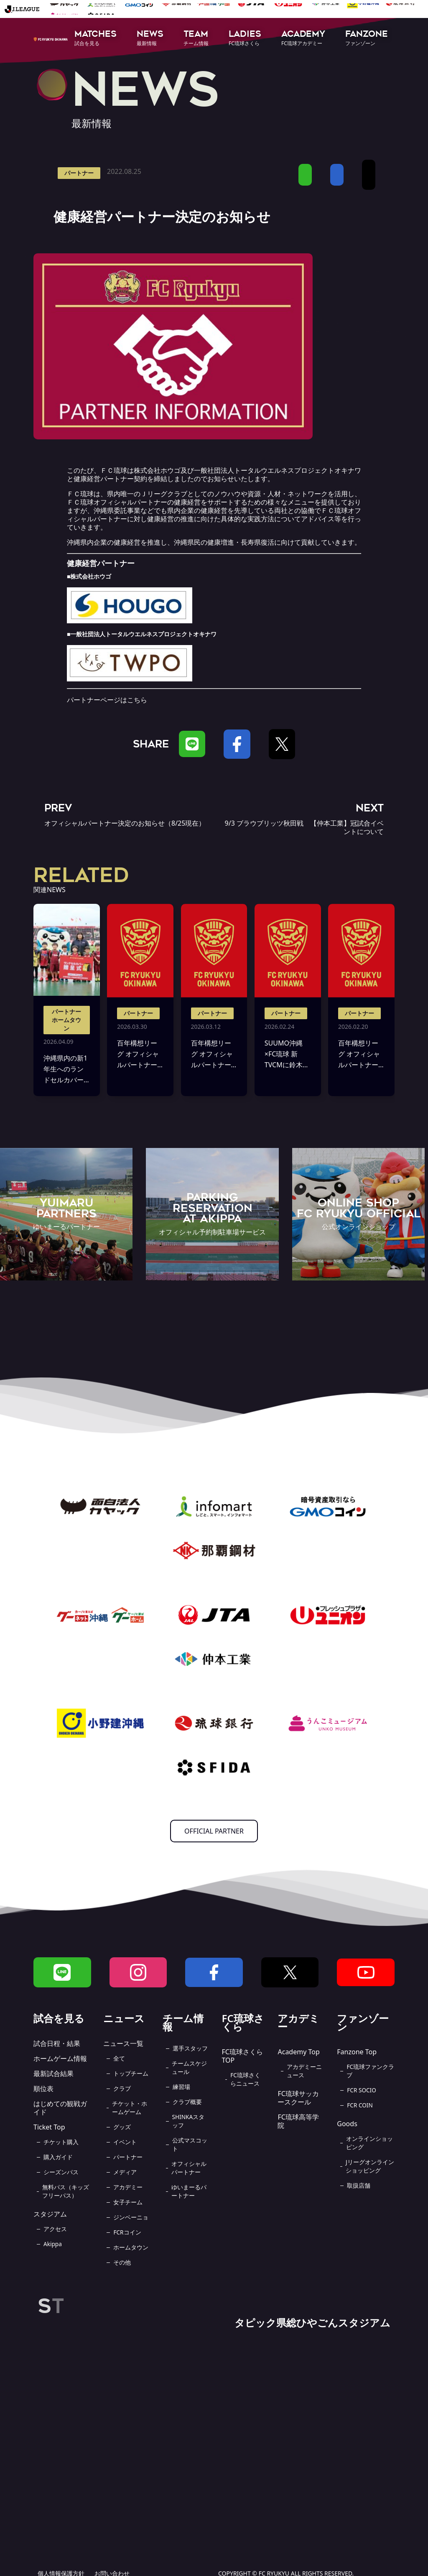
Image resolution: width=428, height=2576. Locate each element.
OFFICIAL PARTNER (214, 1831)
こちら (137, 699)
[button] (95, 39)
